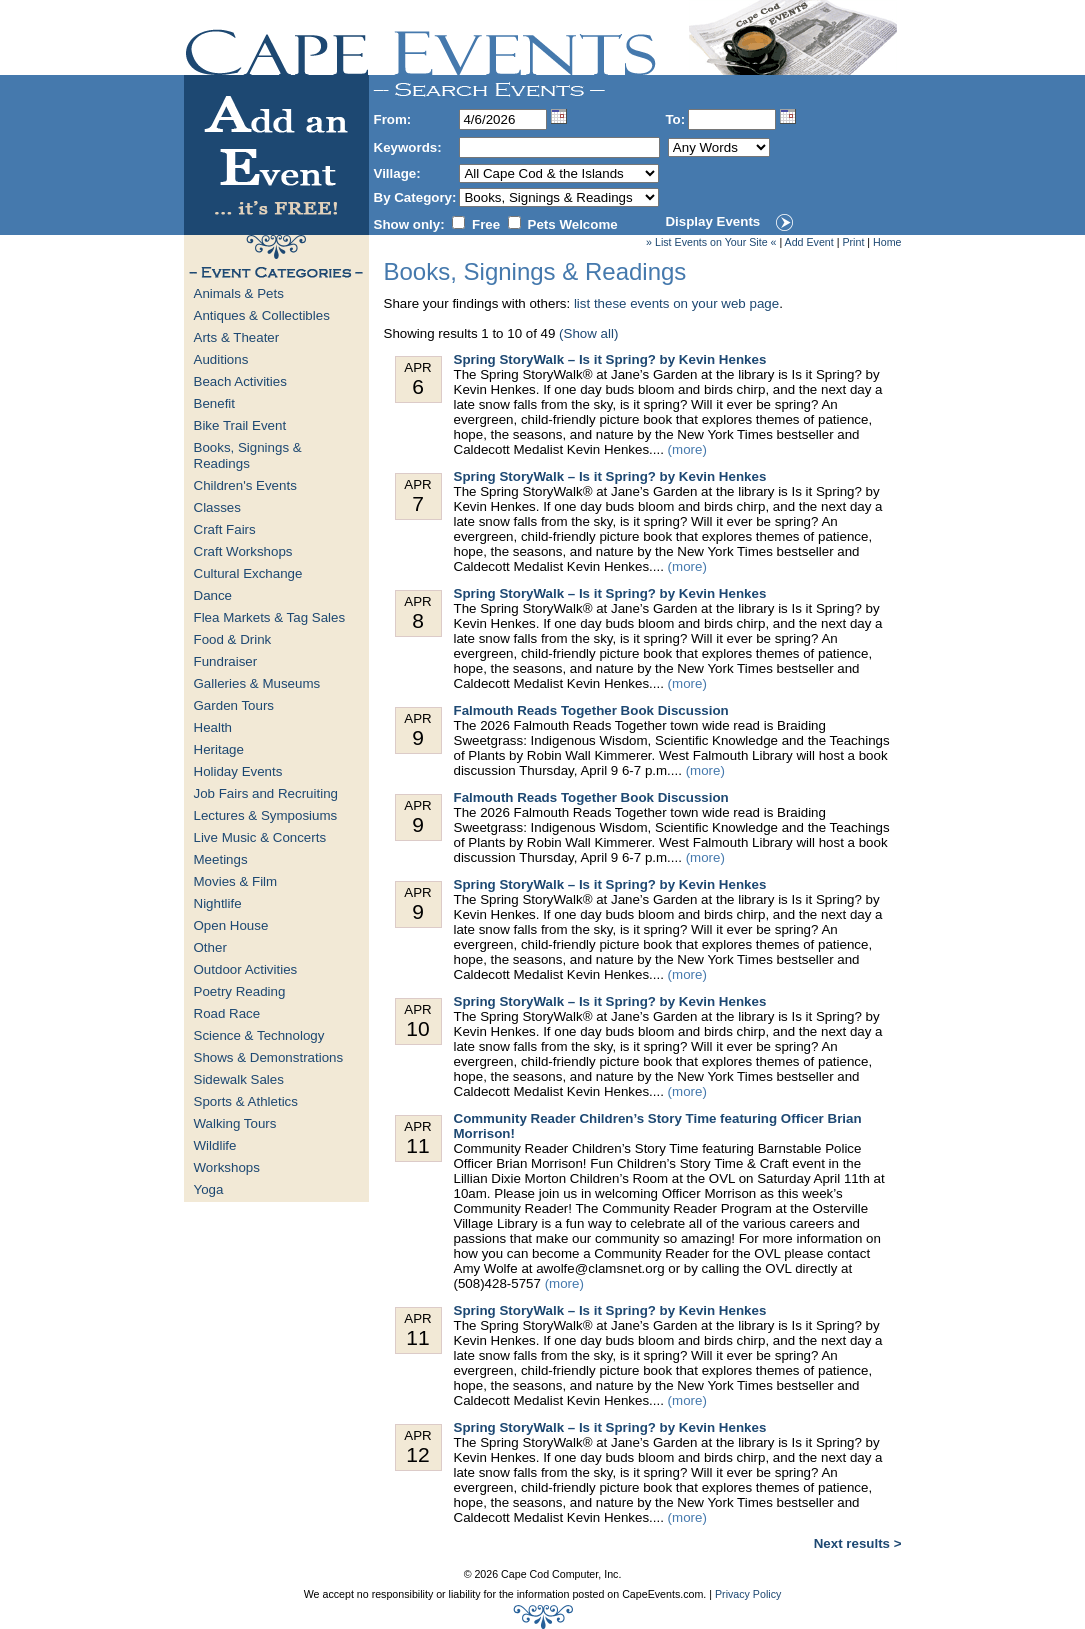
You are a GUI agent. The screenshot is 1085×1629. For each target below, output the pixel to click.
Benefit (215, 403)
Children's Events (245, 485)
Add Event (809, 242)
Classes (217, 507)
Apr (418, 379)
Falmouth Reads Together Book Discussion (591, 710)
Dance (213, 595)
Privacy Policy (748, 1594)
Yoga (209, 1189)
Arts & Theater (237, 337)
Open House (231, 925)
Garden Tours (234, 705)
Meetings (221, 859)
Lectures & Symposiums (266, 815)
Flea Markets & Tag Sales (270, 617)
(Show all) (588, 333)
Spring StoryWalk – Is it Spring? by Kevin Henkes (610, 359)
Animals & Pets (239, 293)
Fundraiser (226, 661)
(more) (687, 449)
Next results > (858, 1543)
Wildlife (215, 1145)
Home (887, 242)
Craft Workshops (243, 551)
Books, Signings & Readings (248, 455)
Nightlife (218, 903)
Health (213, 727)
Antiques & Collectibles (262, 315)
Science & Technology (259, 1035)
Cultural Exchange (248, 573)
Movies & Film (236, 881)
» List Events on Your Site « (711, 242)
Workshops (227, 1167)
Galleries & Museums (257, 683)
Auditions (221, 359)
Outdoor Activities (246, 969)
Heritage (219, 749)
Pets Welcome (573, 224)
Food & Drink (233, 639)
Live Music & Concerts (260, 837)
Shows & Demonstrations (269, 1057)
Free (486, 224)
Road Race (227, 1013)
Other (210, 947)
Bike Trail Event (240, 425)
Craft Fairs (225, 529)
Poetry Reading (240, 991)
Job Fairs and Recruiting (266, 793)
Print (853, 242)
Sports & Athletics (246, 1101)
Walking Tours (235, 1123)
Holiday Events (238, 771)
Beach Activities (240, 381)
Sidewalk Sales (239, 1079)
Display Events (712, 221)
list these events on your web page (676, 303)
